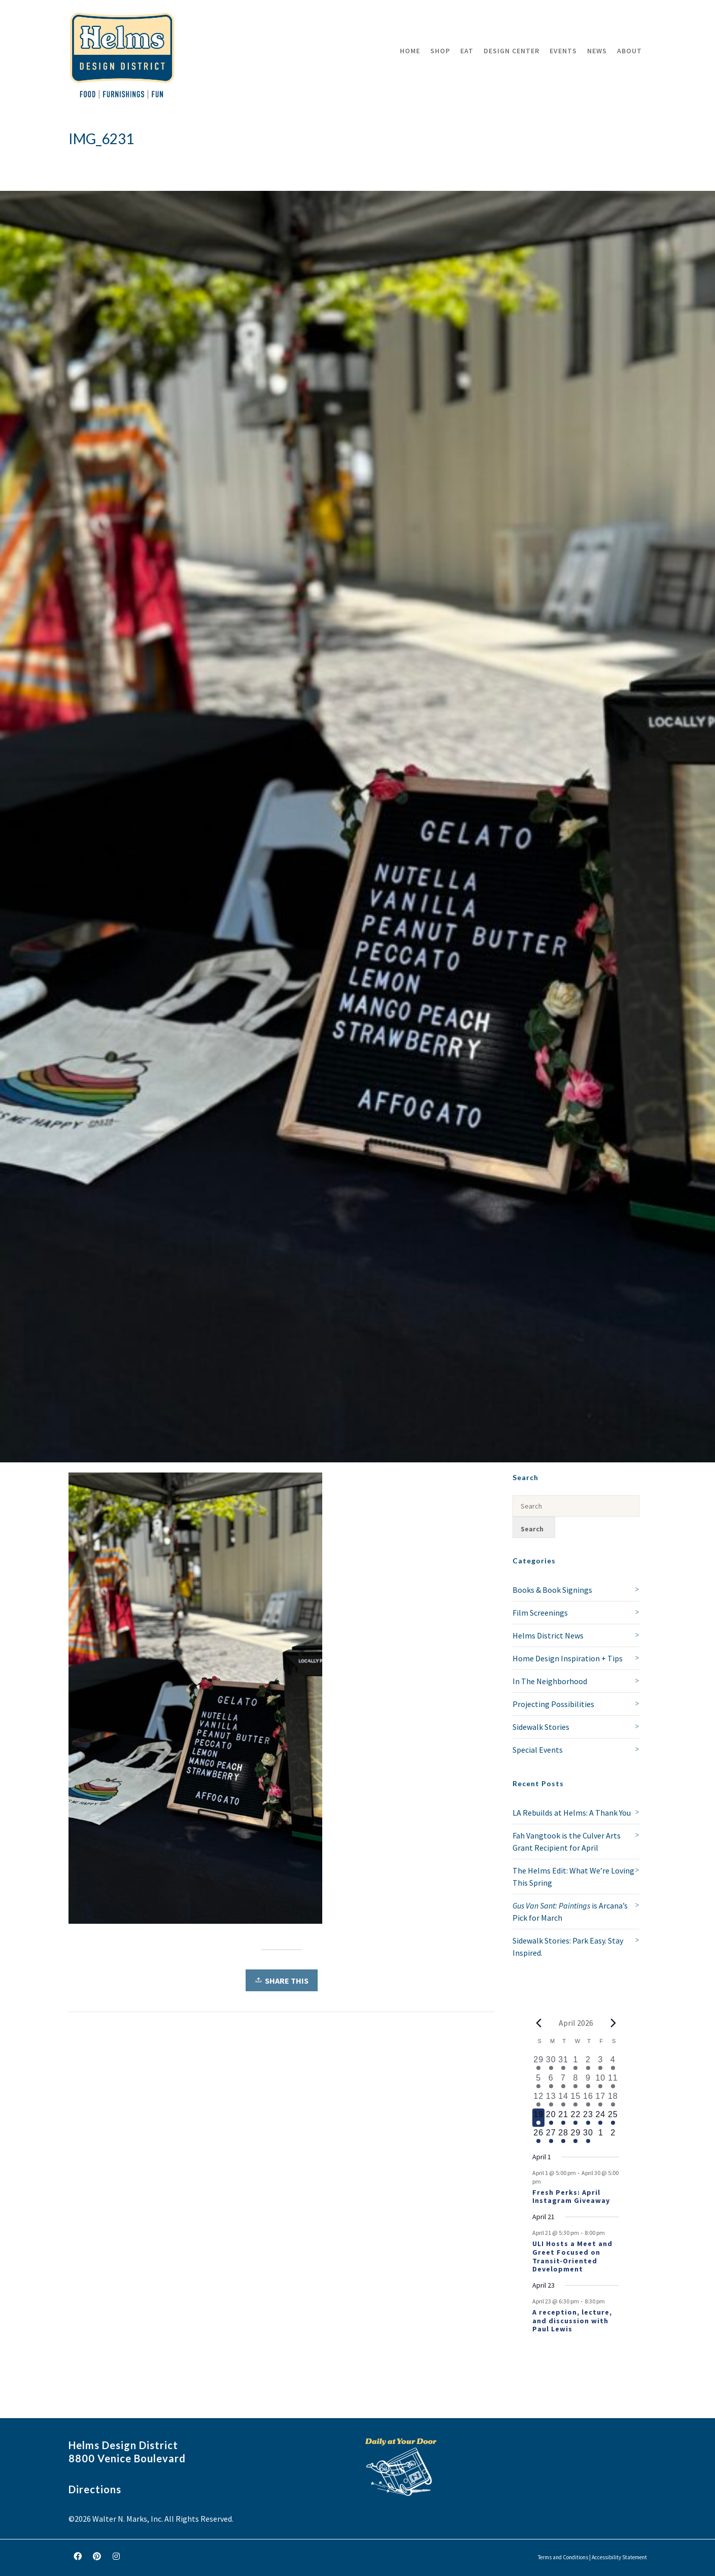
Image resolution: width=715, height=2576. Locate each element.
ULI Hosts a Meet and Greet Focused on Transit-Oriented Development (572, 2256)
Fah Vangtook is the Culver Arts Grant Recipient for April (567, 1841)
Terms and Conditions (563, 2557)
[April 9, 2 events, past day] (588, 2081)
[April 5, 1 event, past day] (538, 2081)
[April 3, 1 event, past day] (600, 2063)
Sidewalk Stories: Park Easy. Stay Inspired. (568, 1946)
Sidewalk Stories (541, 1727)
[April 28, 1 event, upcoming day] (563, 2136)
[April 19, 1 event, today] (538, 2118)
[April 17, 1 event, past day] (600, 2099)
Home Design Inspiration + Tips (568, 1658)
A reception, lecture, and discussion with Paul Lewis (572, 2320)
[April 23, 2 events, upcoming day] (588, 2118)
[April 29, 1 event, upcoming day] (575, 2136)
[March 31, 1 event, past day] (563, 2063)
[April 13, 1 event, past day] (550, 2099)
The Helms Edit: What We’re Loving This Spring (573, 1876)
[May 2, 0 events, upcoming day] (613, 2136)
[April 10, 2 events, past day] (600, 2081)
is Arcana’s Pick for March (570, 1911)
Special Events (538, 1750)
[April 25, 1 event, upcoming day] (613, 2118)
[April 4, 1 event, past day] (613, 2063)
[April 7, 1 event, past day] (563, 2081)
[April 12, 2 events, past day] (538, 2099)
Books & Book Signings (552, 1590)
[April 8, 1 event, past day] (575, 2081)
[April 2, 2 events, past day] (588, 2063)
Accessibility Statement (619, 2557)
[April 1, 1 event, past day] (575, 2063)
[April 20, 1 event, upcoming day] (550, 2118)
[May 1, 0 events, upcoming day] (600, 2136)
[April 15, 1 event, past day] (575, 2099)
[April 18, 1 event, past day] (613, 2099)
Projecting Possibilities (553, 1704)
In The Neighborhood (550, 1681)
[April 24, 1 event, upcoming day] (600, 2118)
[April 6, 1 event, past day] (550, 2081)
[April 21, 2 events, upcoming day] (563, 2118)
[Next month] (613, 2023)
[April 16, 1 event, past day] (588, 2099)
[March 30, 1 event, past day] (550, 2063)
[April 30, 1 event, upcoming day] (588, 2136)
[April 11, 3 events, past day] (613, 2081)
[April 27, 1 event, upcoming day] (550, 2136)
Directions (95, 2489)
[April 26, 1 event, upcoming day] (538, 2136)
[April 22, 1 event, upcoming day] (575, 2118)
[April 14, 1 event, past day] (563, 2099)
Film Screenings (540, 1613)
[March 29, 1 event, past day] (538, 2063)
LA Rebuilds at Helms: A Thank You (572, 1813)
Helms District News (548, 1635)
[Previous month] (538, 2023)
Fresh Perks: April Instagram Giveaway (571, 2196)
